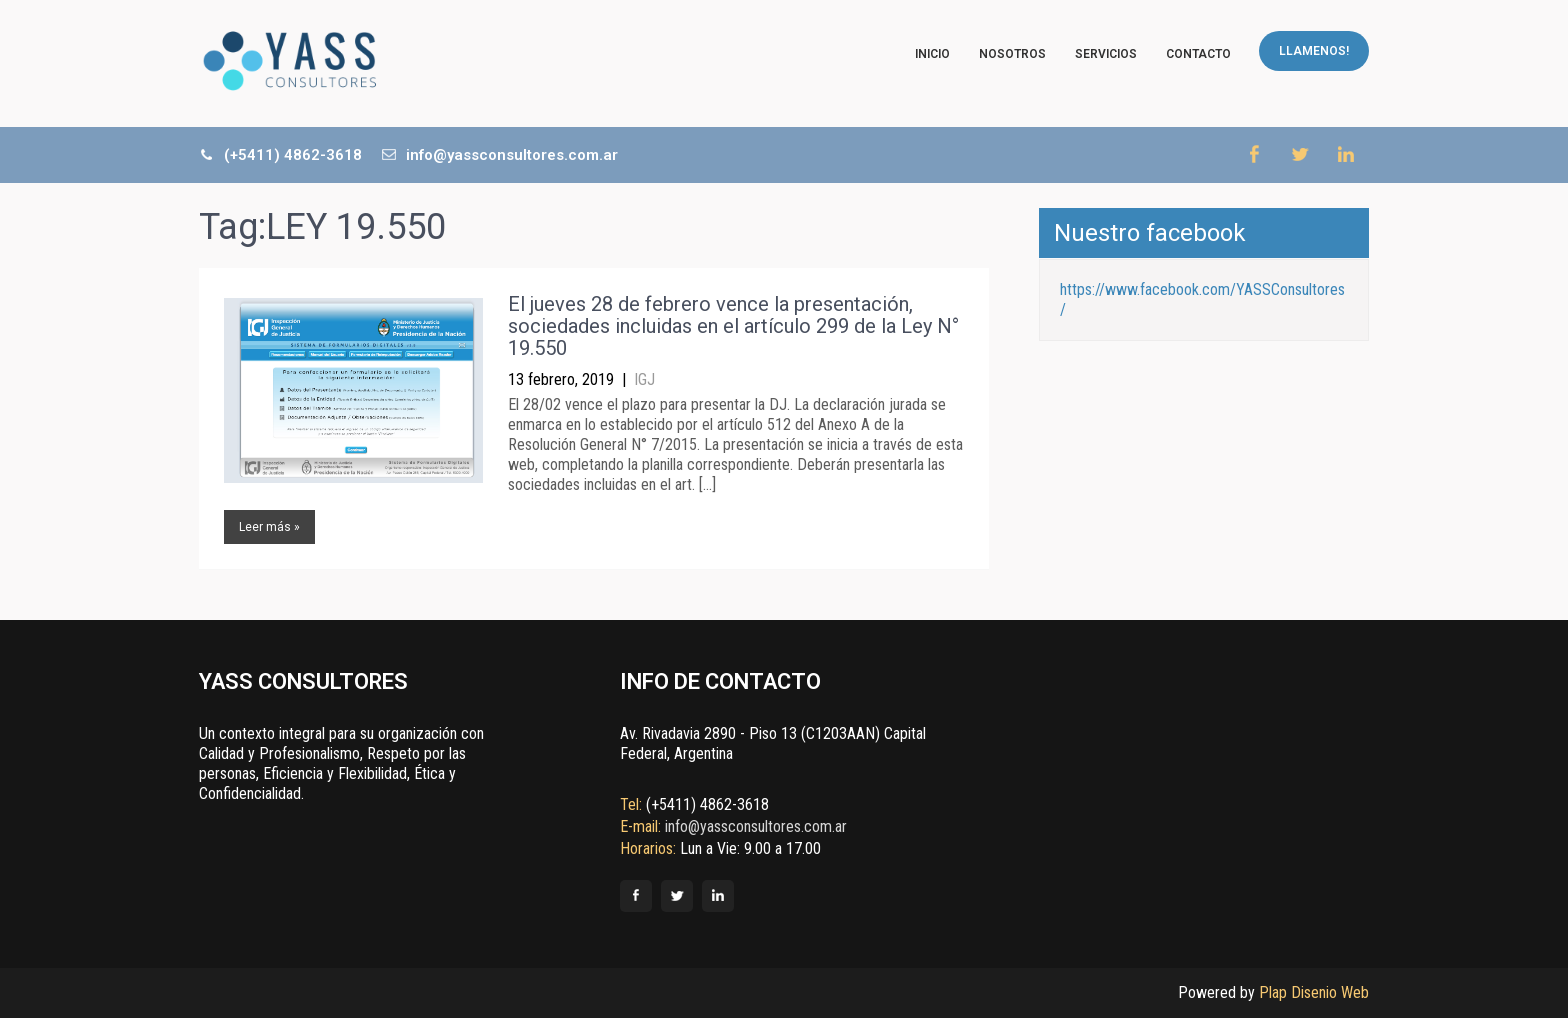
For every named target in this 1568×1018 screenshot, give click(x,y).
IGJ (644, 379)
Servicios (1106, 54)
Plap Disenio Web (1314, 992)
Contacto (1198, 54)
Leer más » (269, 527)
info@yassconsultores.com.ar (499, 155)
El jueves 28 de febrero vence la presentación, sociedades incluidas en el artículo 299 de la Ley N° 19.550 (733, 326)
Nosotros (1012, 54)
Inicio (932, 54)
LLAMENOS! (1314, 51)
